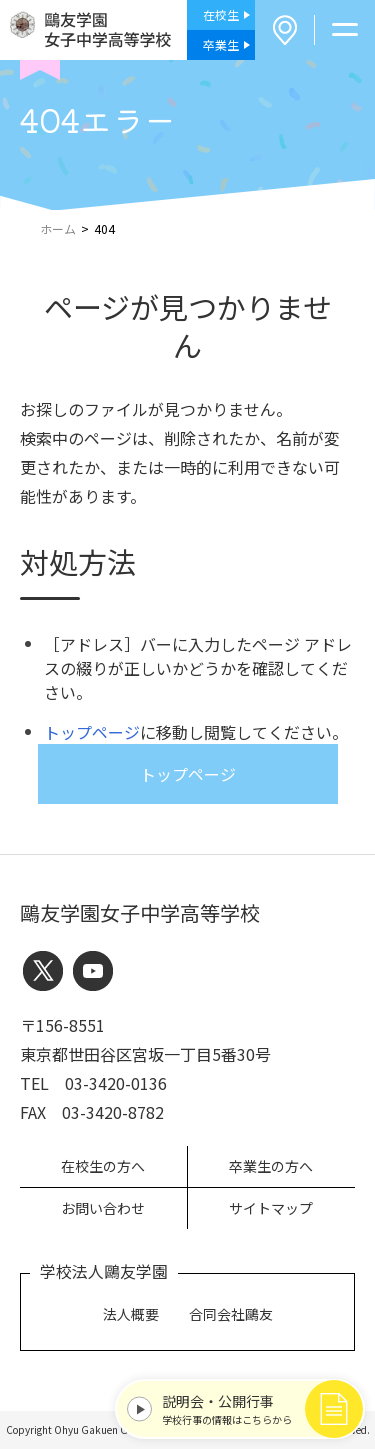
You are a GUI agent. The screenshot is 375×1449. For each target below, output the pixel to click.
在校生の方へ (103, 1166)
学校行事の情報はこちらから (257, 1409)
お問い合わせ (103, 1208)
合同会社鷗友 (231, 1314)
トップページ (92, 732)
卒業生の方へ (271, 1166)
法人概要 (131, 1314)
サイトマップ (271, 1208)
